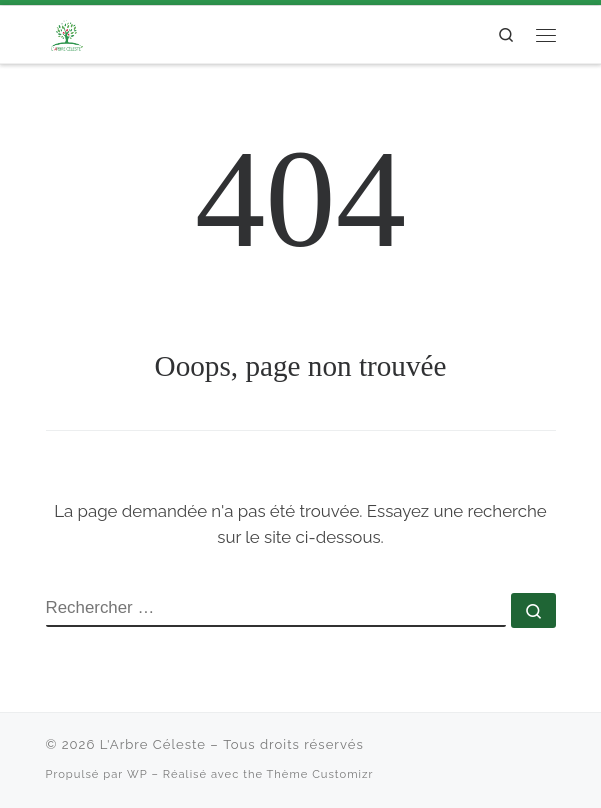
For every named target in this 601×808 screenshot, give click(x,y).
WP (137, 774)
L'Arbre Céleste (153, 744)
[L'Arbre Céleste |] (66, 32)
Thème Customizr (320, 774)
